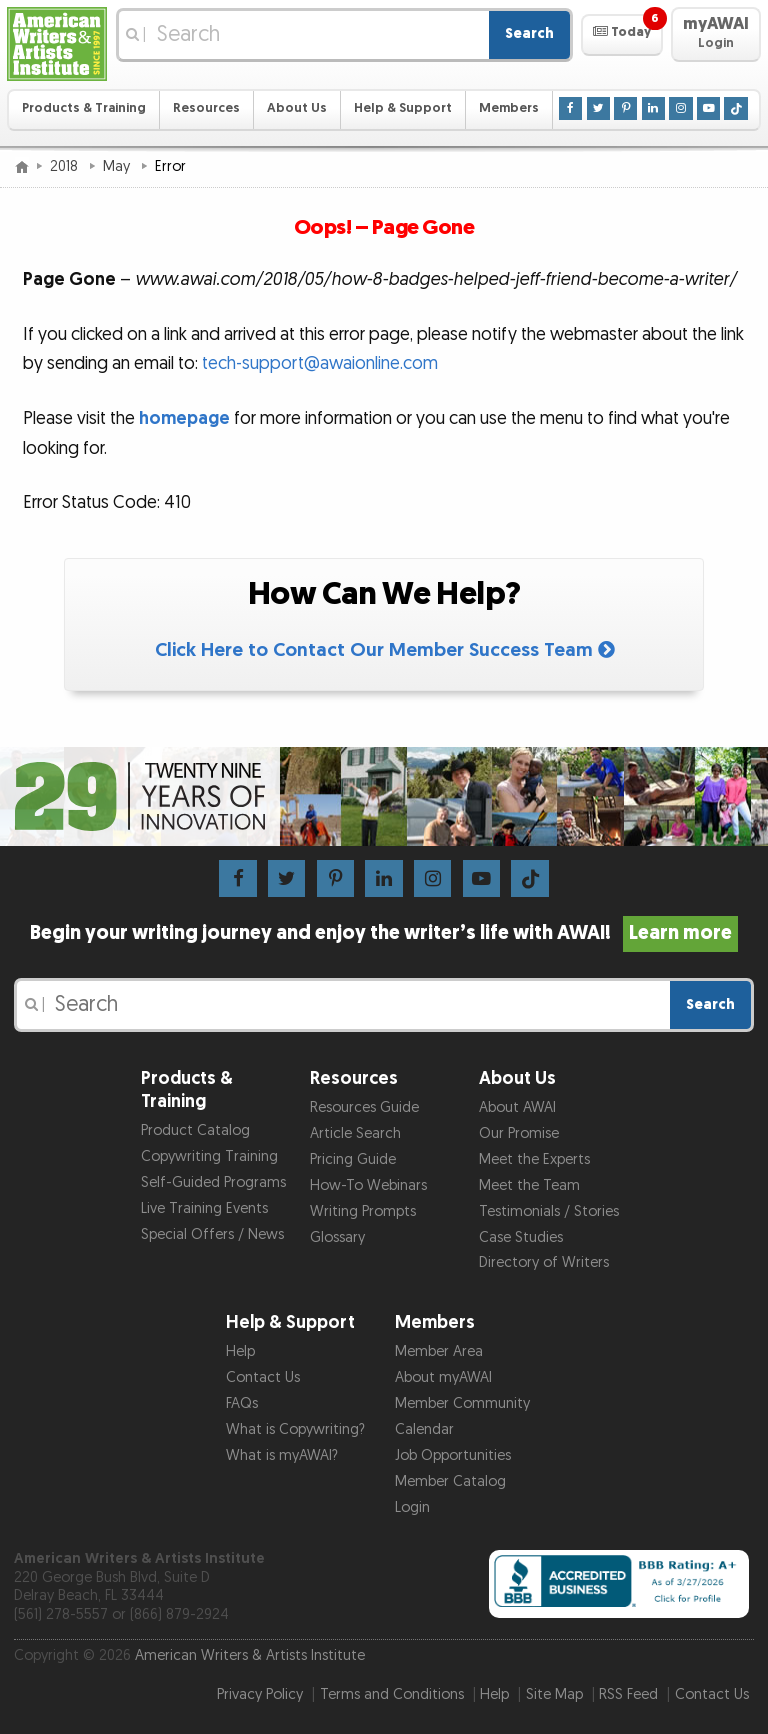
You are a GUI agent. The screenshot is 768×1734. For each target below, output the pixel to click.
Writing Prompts (363, 1211)
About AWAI (517, 1107)
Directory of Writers (544, 1262)
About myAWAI (443, 1377)
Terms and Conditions (392, 1694)
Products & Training (84, 108)
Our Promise (519, 1133)
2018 (66, 166)
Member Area (439, 1351)
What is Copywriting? (295, 1429)
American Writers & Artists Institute (250, 1655)
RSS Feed (628, 1694)
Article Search (355, 1133)
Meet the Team (529, 1185)
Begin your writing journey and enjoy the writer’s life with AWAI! (384, 933)
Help (240, 1351)
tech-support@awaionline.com (320, 363)
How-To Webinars (368, 1185)
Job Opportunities (453, 1455)
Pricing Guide (353, 1159)
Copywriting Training (209, 1156)
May (118, 166)
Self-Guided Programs (213, 1182)
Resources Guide (364, 1107)
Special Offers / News (212, 1234)
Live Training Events (204, 1208)
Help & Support (403, 108)
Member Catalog (450, 1481)
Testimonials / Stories (549, 1211)
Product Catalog (195, 1130)
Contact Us (263, 1377)
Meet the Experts (534, 1159)
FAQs (242, 1403)
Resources (206, 108)
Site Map (554, 1694)
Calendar (424, 1429)
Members (509, 108)
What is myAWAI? (282, 1455)
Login (412, 1507)
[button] (621, 35)
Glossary (337, 1237)
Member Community (462, 1403)
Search (529, 33)
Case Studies (521, 1237)
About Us (297, 108)
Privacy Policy (260, 1694)
